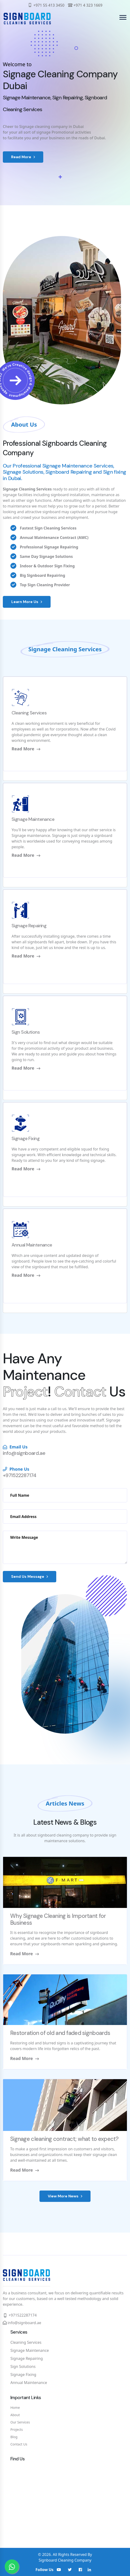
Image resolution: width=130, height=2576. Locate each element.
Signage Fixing (25, 1138)
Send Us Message (27, 1576)
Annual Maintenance (32, 1245)
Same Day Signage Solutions (46, 556)
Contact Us (18, 2444)
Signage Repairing (29, 926)
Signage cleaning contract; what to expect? (64, 2138)
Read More (21, 156)
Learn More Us (24, 601)
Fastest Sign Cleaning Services (48, 528)
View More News (63, 2195)
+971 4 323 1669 (88, 5)
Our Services (20, 2422)
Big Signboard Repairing (42, 575)
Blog (13, 2436)
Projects (16, 2429)
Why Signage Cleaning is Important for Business (58, 1919)
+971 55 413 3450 (48, 5)
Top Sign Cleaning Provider (45, 584)
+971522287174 (19, 1475)
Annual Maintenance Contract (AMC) (54, 537)
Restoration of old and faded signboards (60, 2033)
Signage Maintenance (33, 819)
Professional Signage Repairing (49, 547)
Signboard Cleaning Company (65, 2560)
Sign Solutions (26, 1032)
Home (15, 2407)
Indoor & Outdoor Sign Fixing (47, 566)
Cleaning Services (29, 713)
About (15, 2414)
